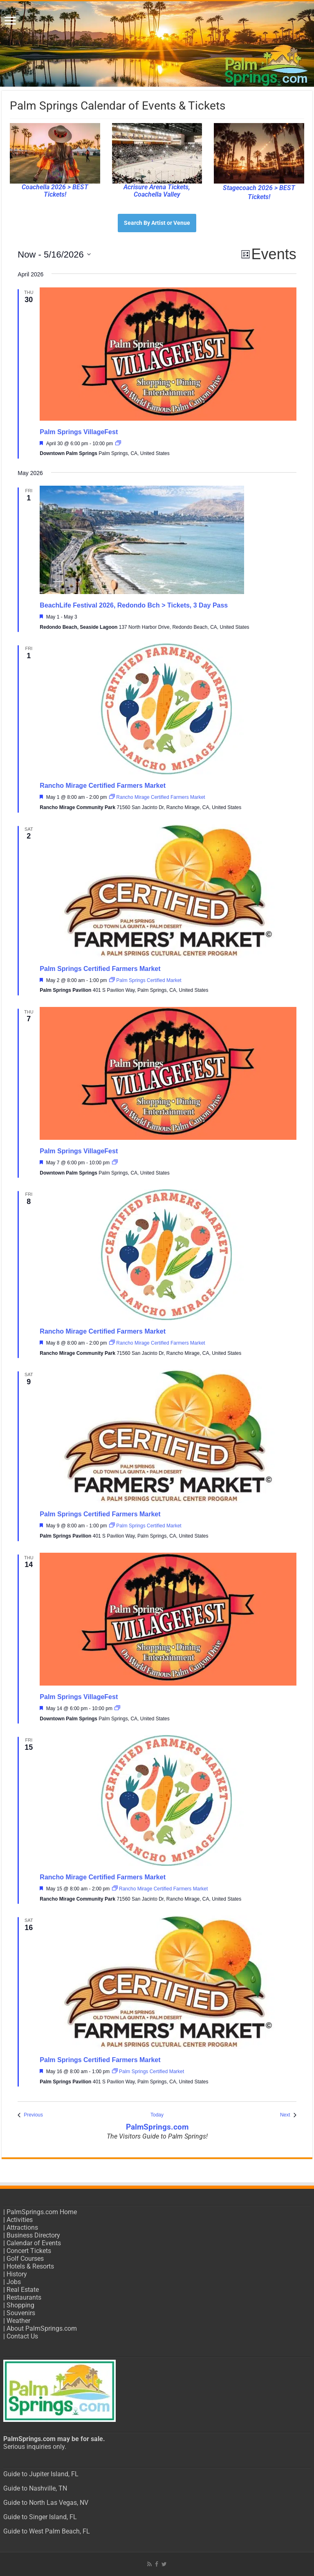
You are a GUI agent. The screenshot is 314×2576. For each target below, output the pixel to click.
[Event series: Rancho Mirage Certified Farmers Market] (157, 797)
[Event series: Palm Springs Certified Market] (145, 980)
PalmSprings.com (157, 2127)
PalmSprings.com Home (42, 2212)
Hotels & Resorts (30, 2266)
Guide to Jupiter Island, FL (40, 2474)
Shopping (20, 2305)
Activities (20, 2220)
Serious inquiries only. (34, 2446)
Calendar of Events (34, 2243)
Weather (18, 2321)
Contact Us (22, 2336)
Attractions (22, 2227)
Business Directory (33, 2235)
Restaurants (24, 2297)
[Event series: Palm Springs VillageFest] (118, 443)
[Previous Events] (30, 2115)
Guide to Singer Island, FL (40, 2517)
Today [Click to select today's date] (157, 2115)
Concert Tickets (29, 2251)
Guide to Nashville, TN (35, 2488)
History (17, 2274)
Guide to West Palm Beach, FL (46, 2531)
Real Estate (23, 2290)
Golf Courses (25, 2258)
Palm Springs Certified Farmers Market (100, 968)
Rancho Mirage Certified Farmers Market (103, 785)
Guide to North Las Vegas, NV (45, 2502)
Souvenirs (21, 2313)
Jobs (14, 2282)
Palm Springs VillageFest (79, 431)
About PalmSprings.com (42, 2328)
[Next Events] (288, 2115)
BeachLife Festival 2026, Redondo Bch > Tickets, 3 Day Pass (134, 605)
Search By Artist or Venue (157, 223)
